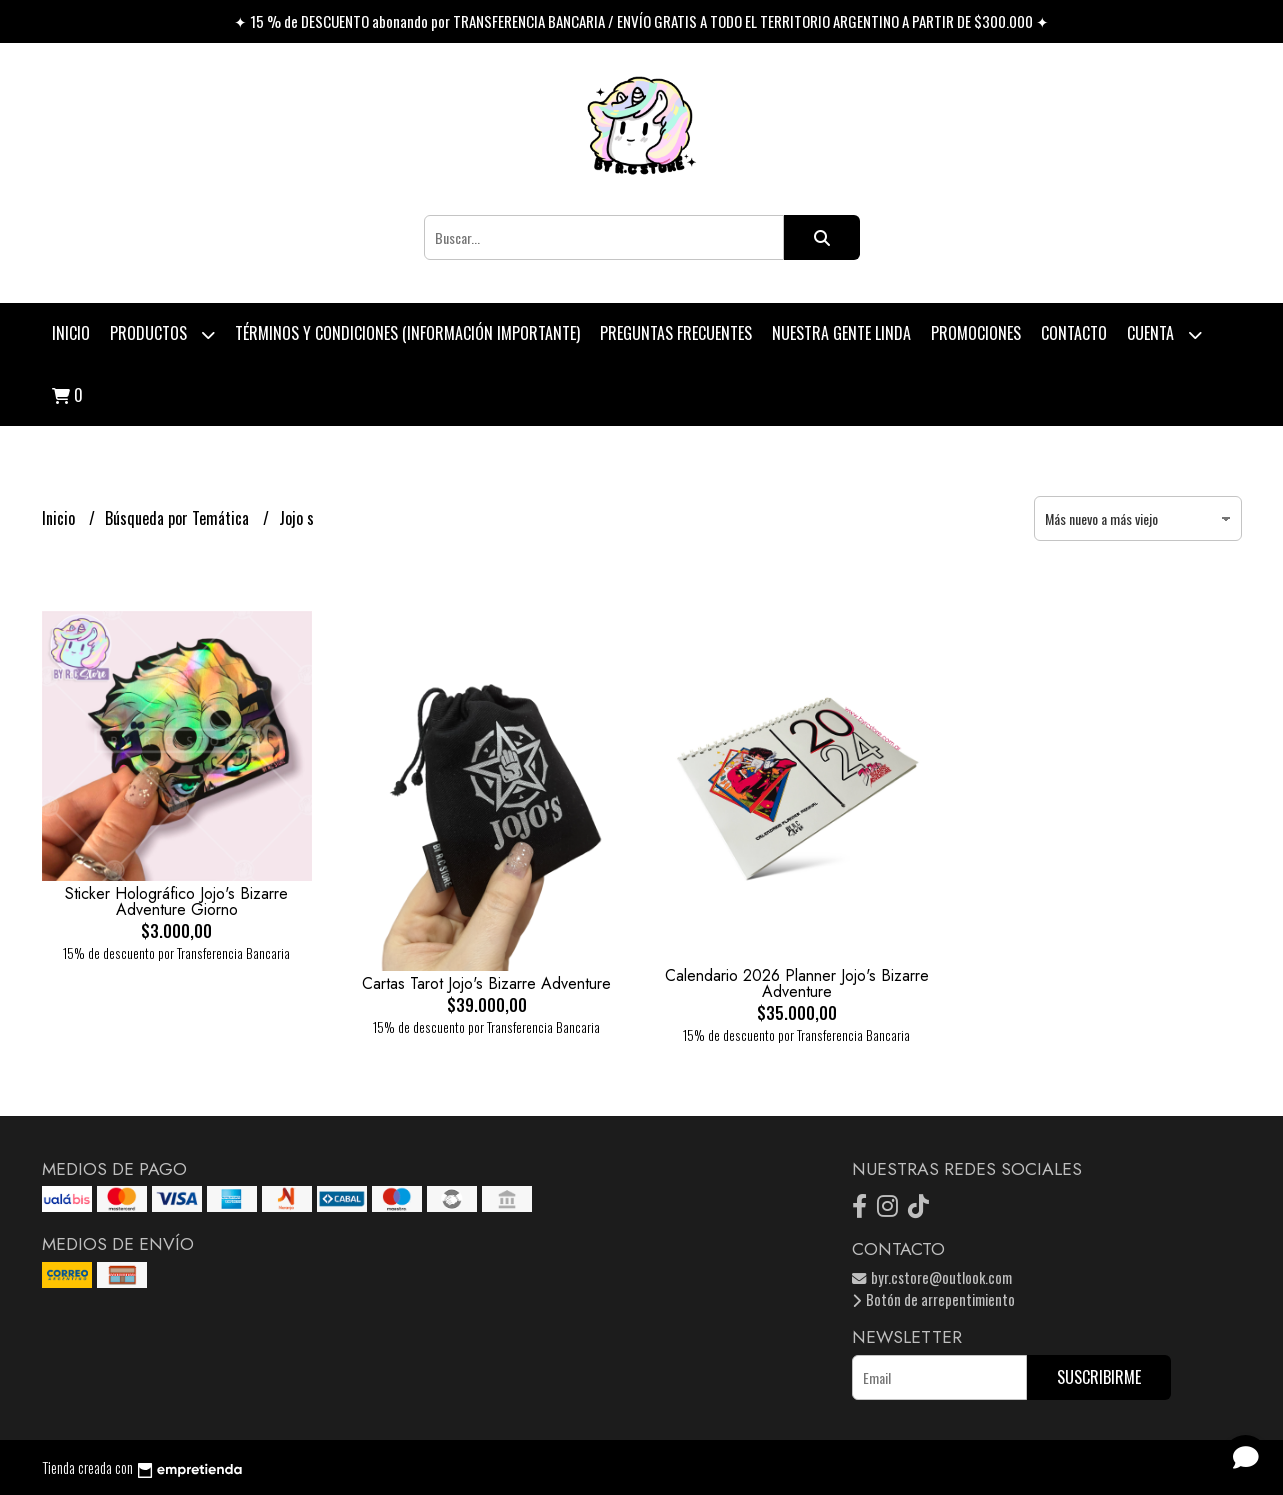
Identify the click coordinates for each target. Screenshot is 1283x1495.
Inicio (71, 333)
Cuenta (1164, 334)
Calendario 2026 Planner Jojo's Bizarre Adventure (797, 983)
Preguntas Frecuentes (676, 333)
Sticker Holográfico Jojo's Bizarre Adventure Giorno (176, 901)
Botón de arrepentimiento (933, 1299)
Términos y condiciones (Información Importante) (407, 333)
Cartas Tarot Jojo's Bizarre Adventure (486, 983)
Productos (162, 334)
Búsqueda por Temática (179, 518)
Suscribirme (1099, 1377)
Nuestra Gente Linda (841, 333)
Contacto (1074, 333)
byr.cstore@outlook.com (932, 1277)
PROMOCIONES (976, 333)
